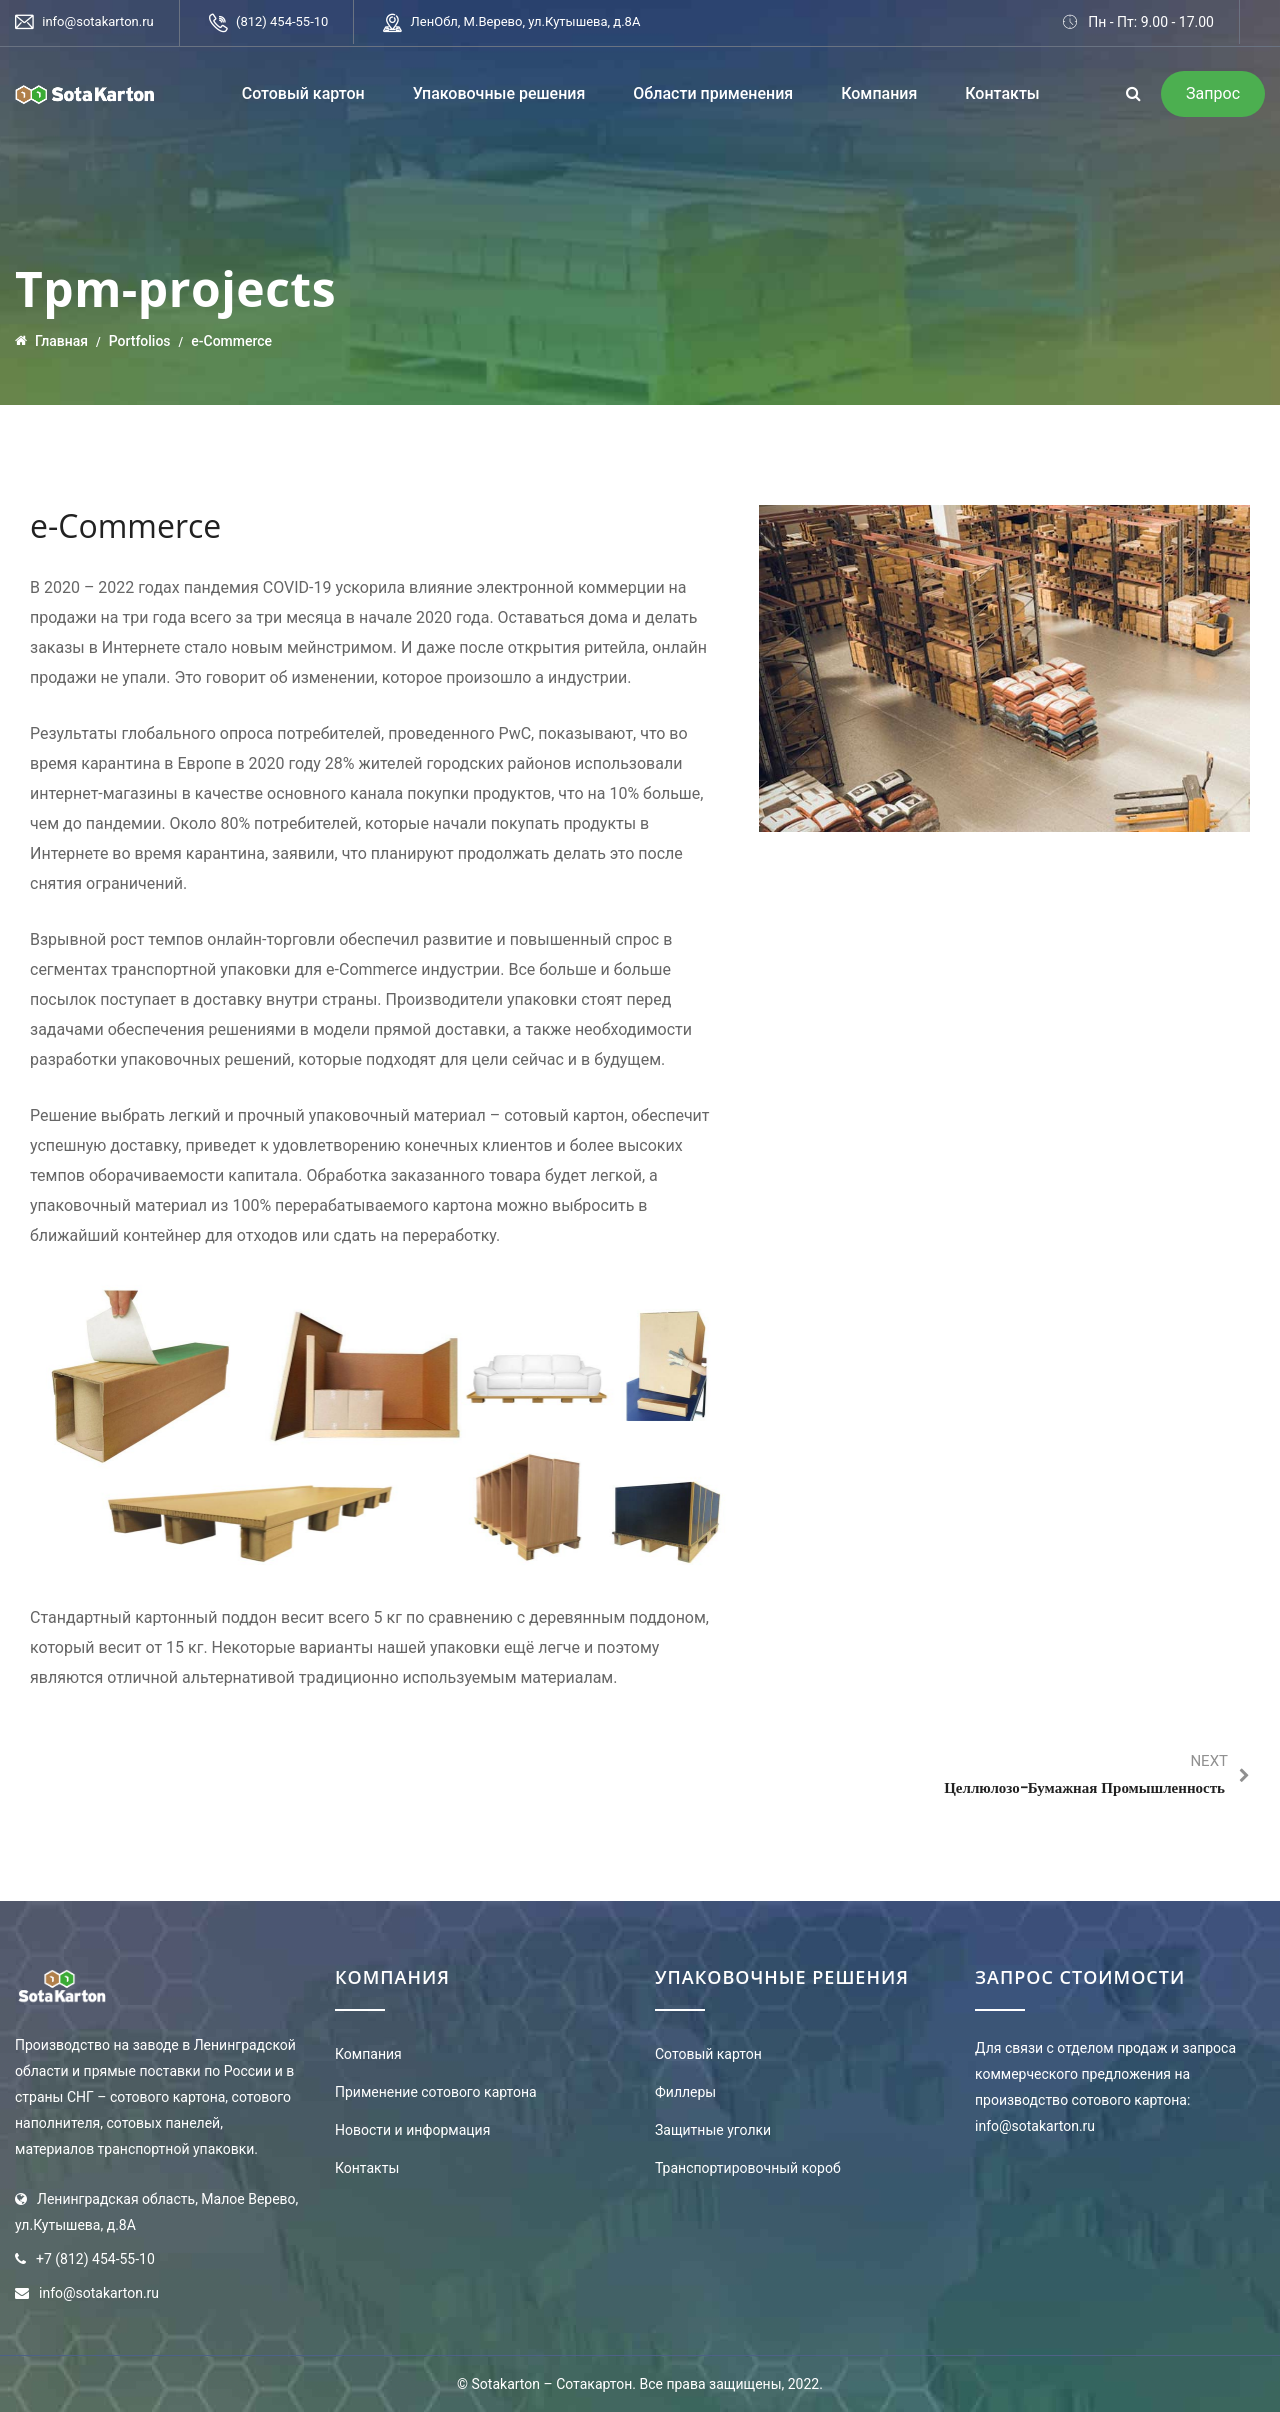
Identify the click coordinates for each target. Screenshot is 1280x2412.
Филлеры (685, 2092)
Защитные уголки (713, 2130)
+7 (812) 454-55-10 (95, 2259)
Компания (879, 93)
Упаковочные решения (499, 93)
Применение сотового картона (436, 2092)
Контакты (1002, 93)
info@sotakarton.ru (98, 21)
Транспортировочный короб (748, 2168)
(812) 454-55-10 (282, 21)
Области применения (713, 93)
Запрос (1213, 93)
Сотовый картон (303, 93)
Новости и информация (412, 2130)
